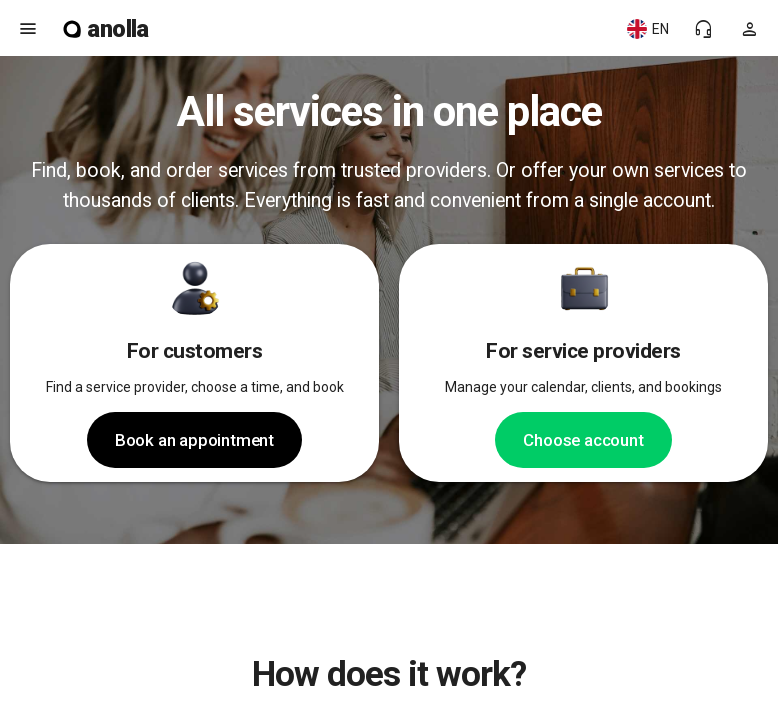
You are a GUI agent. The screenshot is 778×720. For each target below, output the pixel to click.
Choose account (583, 440)
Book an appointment (194, 440)
